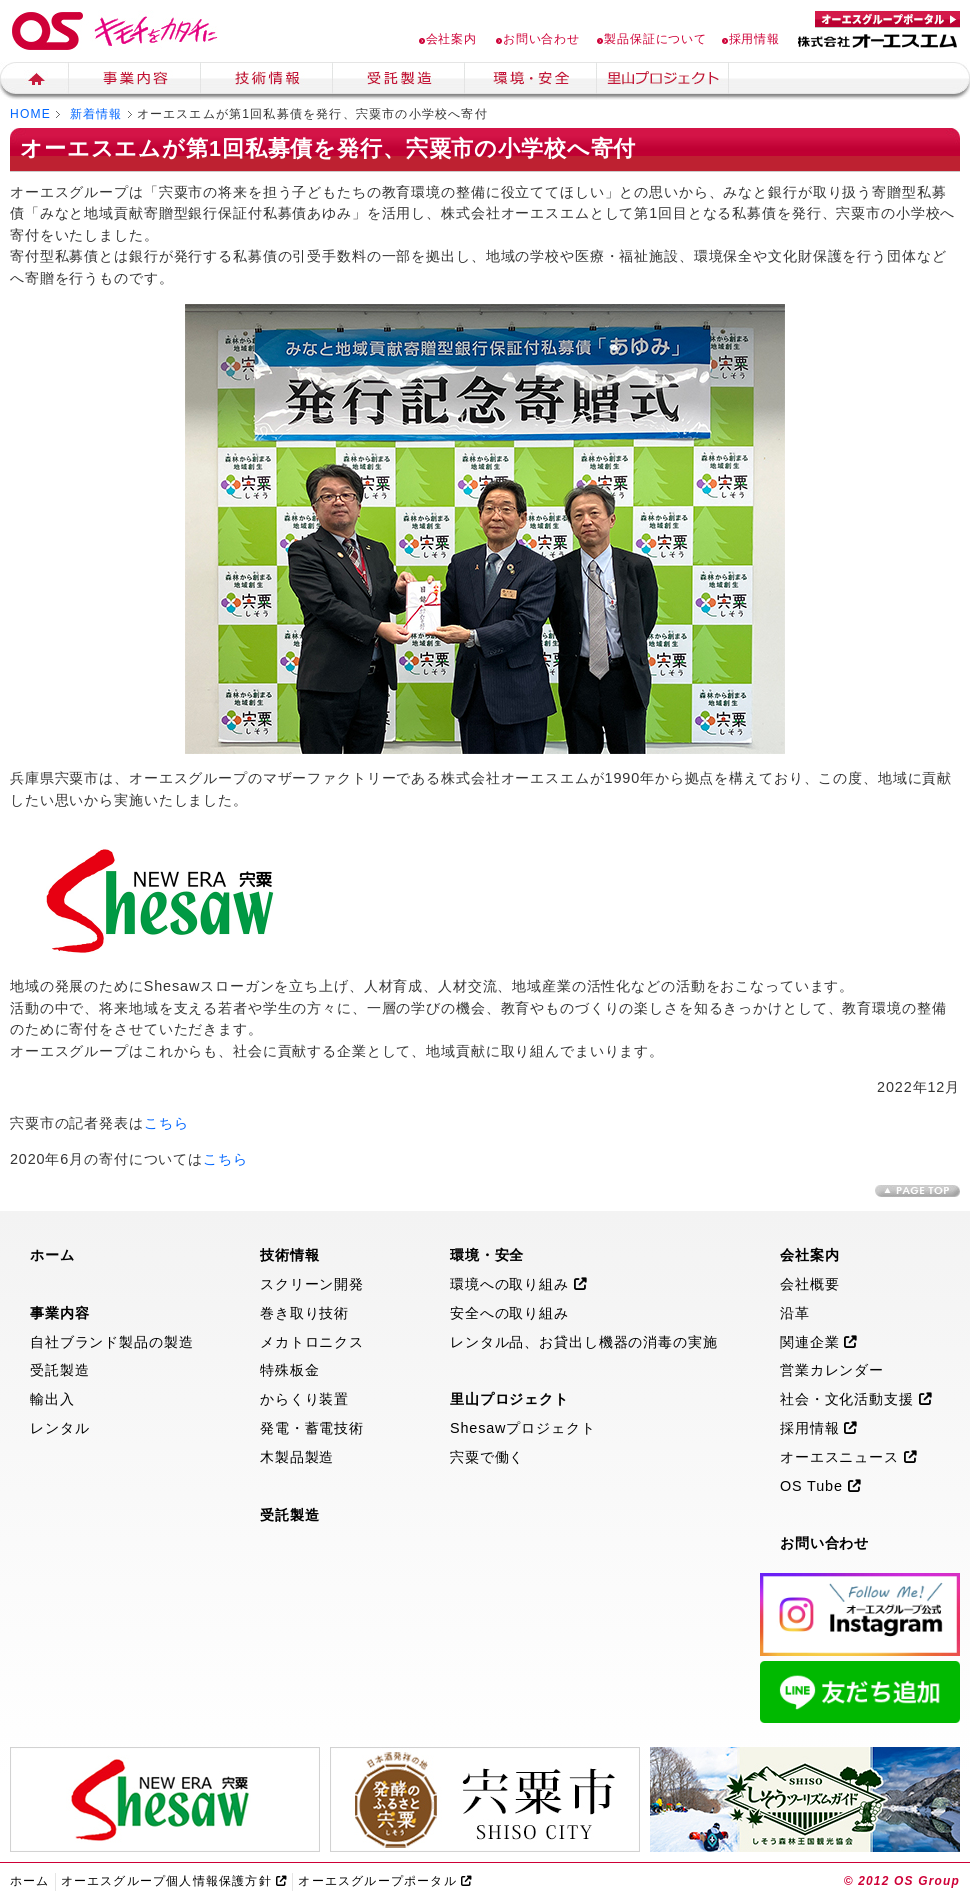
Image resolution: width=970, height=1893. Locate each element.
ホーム (34, 81)
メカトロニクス (312, 1342)
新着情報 (96, 114)
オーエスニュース (849, 1457)
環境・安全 (531, 81)
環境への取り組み (519, 1284)
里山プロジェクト (663, 81)
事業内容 (135, 81)
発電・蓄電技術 (312, 1428)
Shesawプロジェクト (523, 1428)
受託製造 (59, 1370)
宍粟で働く (487, 1457)
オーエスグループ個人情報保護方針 (174, 1881)
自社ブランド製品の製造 (112, 1342)
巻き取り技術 (304, 1313)
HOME (30, 114)
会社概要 (809, 1284)
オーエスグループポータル (385, 1881)
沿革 (795, 1313)
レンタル (59, 1428)
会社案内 (448, 39)
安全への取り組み (509, 1313)
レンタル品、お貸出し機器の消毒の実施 (584, 1342)
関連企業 (819, 1342)
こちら (166, 1123)
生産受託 (399, 81)
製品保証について (652, 39)
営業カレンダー (832, 1370)
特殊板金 (289, 1370)
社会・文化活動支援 (856, 1399)
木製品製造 (297, 1457)
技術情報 (267, 81)
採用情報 (751, 39)
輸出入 (52, 1399)
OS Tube (821, 1486)
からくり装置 (304, 1399)
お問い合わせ (538, 39)
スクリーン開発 (312, 1284)
